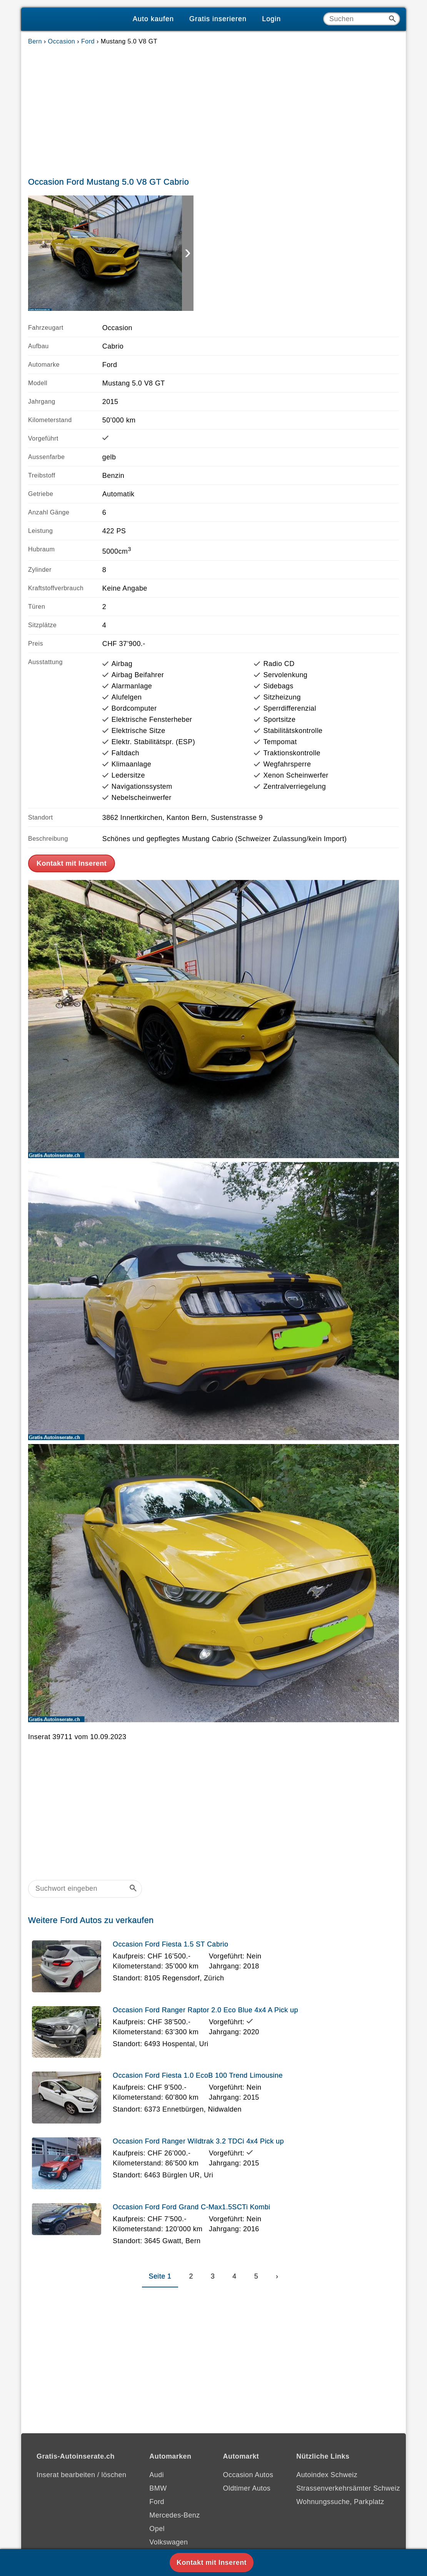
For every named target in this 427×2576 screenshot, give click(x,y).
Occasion (61, 41)
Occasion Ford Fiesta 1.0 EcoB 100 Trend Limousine (198, 2075)
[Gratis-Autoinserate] (73, 19)
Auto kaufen (153, 19)
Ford (88, 41)
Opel (157, 2529)
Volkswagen (168, 2542)
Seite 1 (160, 2276)
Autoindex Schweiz (326, 2475)
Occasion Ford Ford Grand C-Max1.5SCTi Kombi (191, 2207)
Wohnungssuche (323, 2502)
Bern (35, 41)
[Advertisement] (213, 109)
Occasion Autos (248, 2475)
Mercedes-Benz (174, 2515)
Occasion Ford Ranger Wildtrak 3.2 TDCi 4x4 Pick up (198, 2141)
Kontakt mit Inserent (72, 863)
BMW (158, 2488)
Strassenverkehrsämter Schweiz (348, 2488)
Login (271, 19)
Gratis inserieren (218, 19)
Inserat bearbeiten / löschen (81, 2475)
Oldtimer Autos (247, 2488)
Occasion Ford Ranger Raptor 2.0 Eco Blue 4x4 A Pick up (205, 2010)
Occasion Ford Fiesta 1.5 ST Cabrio (170, 1944)
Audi (156, 2475)
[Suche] (361, 18)
